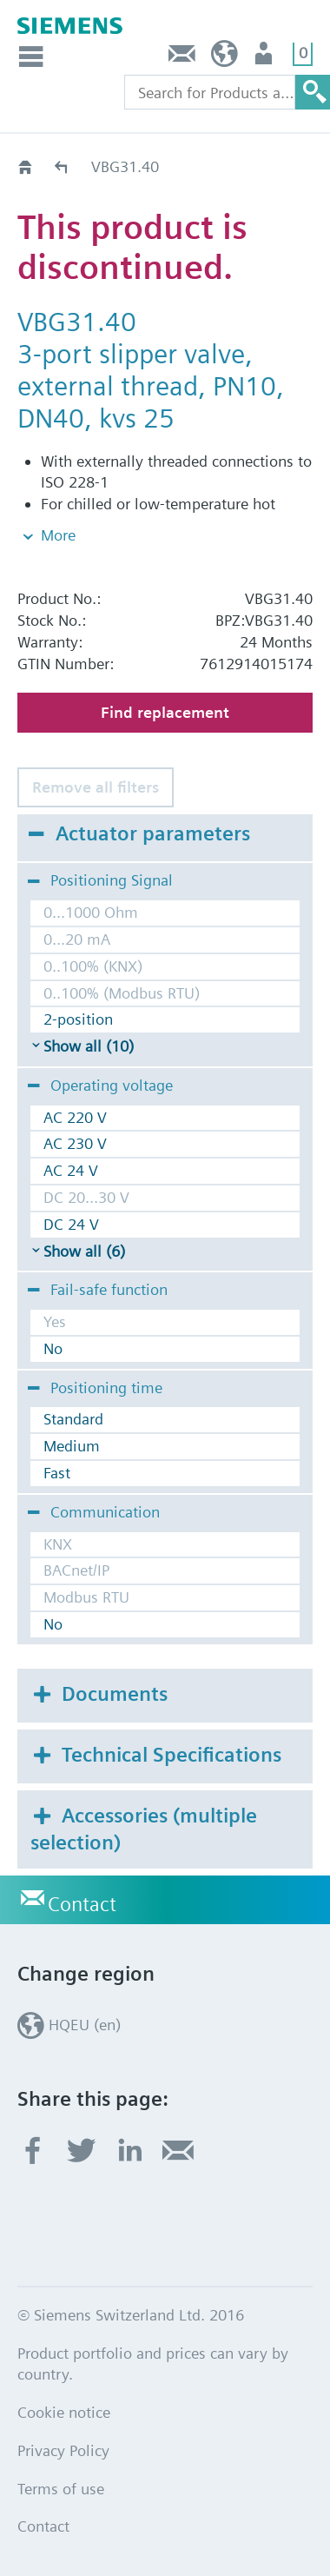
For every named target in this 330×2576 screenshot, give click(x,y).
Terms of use (60, 2489)
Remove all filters (95, 787)
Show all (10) (88, 1046)
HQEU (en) (224, 57)
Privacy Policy (63, 2450)
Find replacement (165, 712)
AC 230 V (75, 1143)
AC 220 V (75, 1117)
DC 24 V (71, 1224)
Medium (71, 1446)
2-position (78, 1019)
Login (265, 57)
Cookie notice (63, 2412)
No (53, 1348)
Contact (182, 57)
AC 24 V (70, 1170)
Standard (73, 1419)
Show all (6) (84, 1251)
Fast (56, 1473)
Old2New (62, 166)
